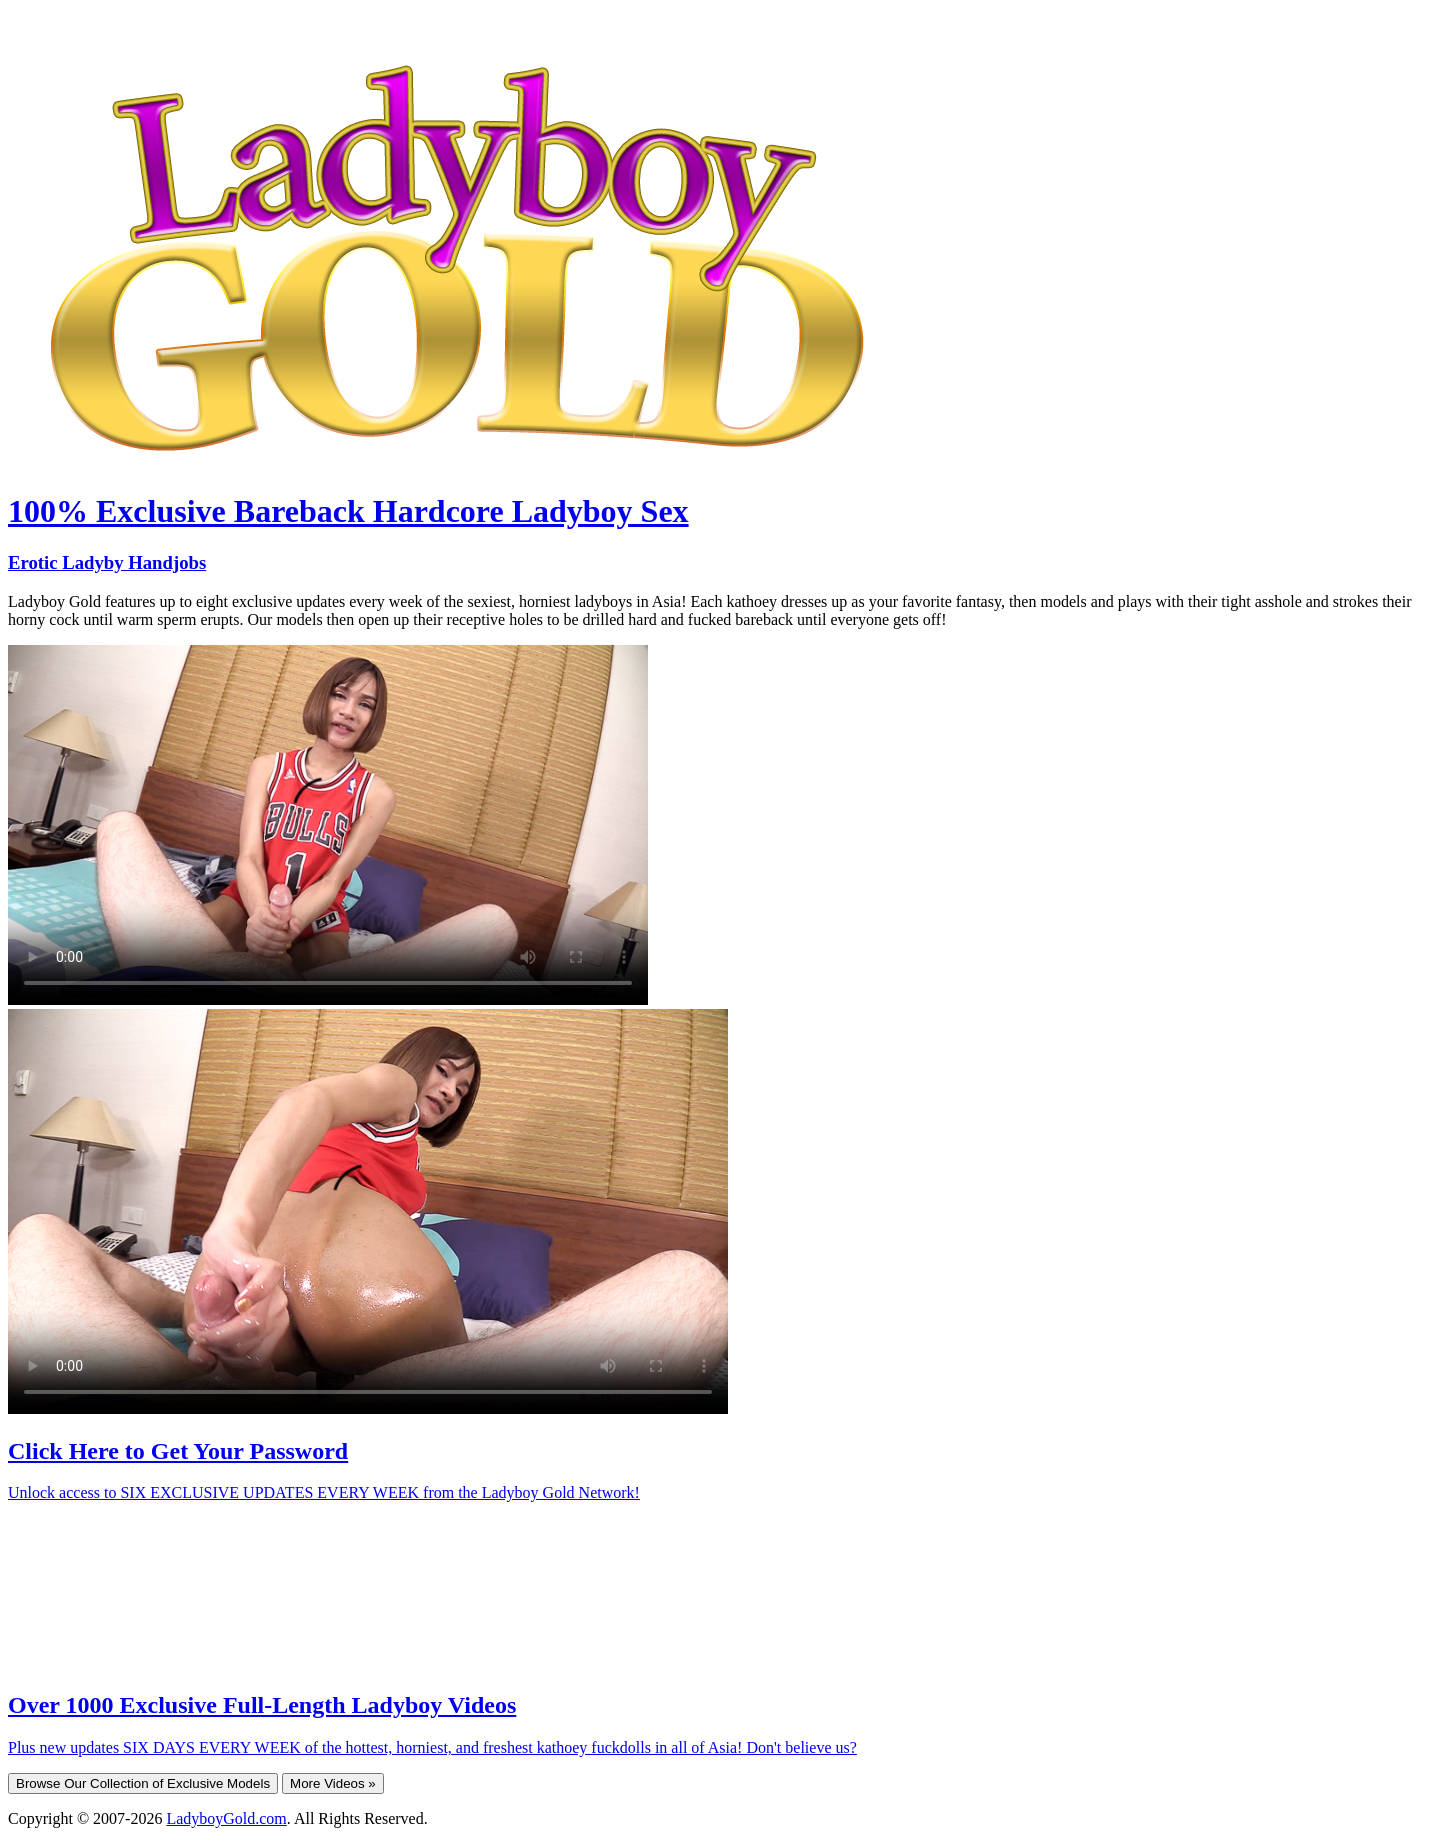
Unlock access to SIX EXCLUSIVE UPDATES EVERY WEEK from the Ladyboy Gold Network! (324, 1492)
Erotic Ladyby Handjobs (107, 562)
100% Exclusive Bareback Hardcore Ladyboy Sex (348, 511)
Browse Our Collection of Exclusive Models (143, 1783)
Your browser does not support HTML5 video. (328, 825)
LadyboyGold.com (226, 1818)
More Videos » (333, 1783)
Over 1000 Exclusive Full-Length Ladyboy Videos (262, 1705)
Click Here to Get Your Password (178, 1451)
